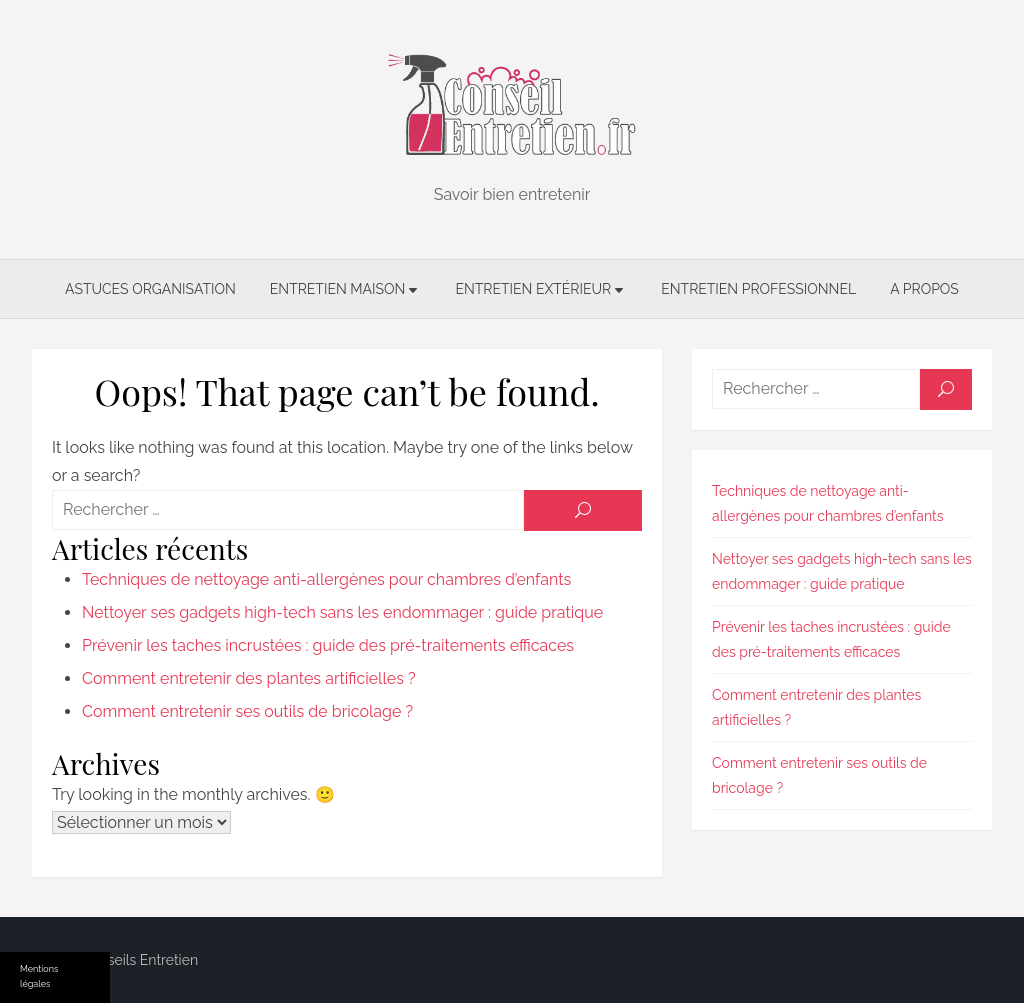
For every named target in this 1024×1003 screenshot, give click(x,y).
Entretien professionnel (758, 289)
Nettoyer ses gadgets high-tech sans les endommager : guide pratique (342, 612)
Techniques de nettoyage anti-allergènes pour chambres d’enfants (326, 579)
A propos (924, 289)
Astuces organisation (150, 289)
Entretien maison (338, 289)
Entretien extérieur (533, 289)
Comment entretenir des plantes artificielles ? (249, 678)
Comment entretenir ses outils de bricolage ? (247, 711)
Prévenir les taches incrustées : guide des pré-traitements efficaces (328, 645)
